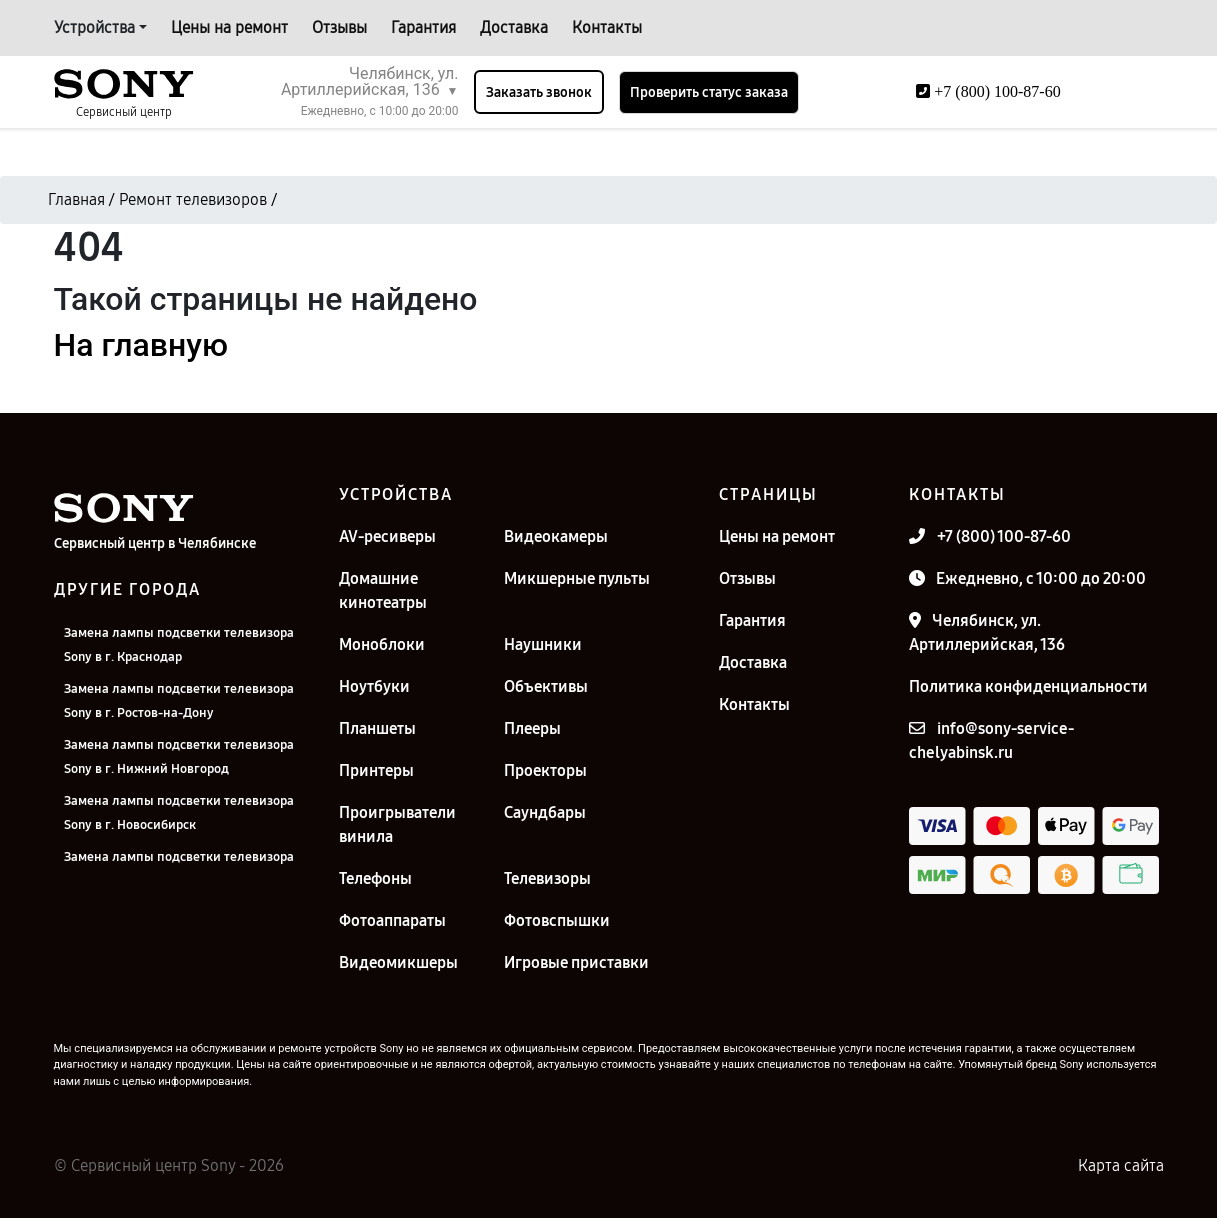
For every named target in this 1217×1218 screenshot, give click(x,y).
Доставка (514, 27)
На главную (141, 345)
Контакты (607, 27)
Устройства (94, 27)
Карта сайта (1121, 1165)
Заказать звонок (539, 92)
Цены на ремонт (229, 27)
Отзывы (339, 27)
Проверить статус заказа (709, 92)
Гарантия (423, 27)
